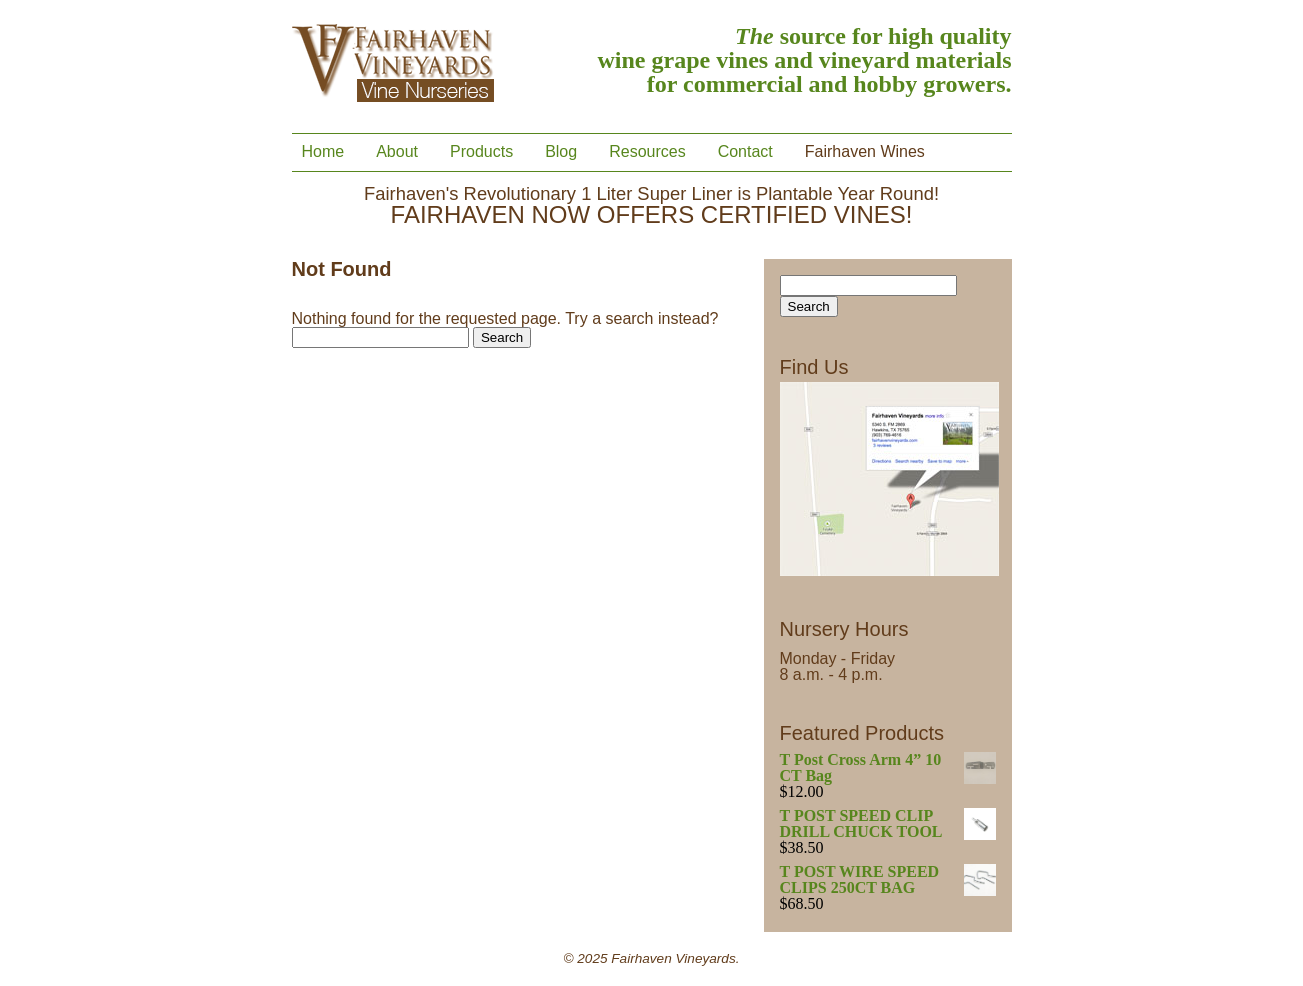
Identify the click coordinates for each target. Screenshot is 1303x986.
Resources (647, 152)
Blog (561, 152)
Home (323, 152)
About (397, 152)
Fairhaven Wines (865, 152)
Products (481, 152)
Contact (745, 152)
